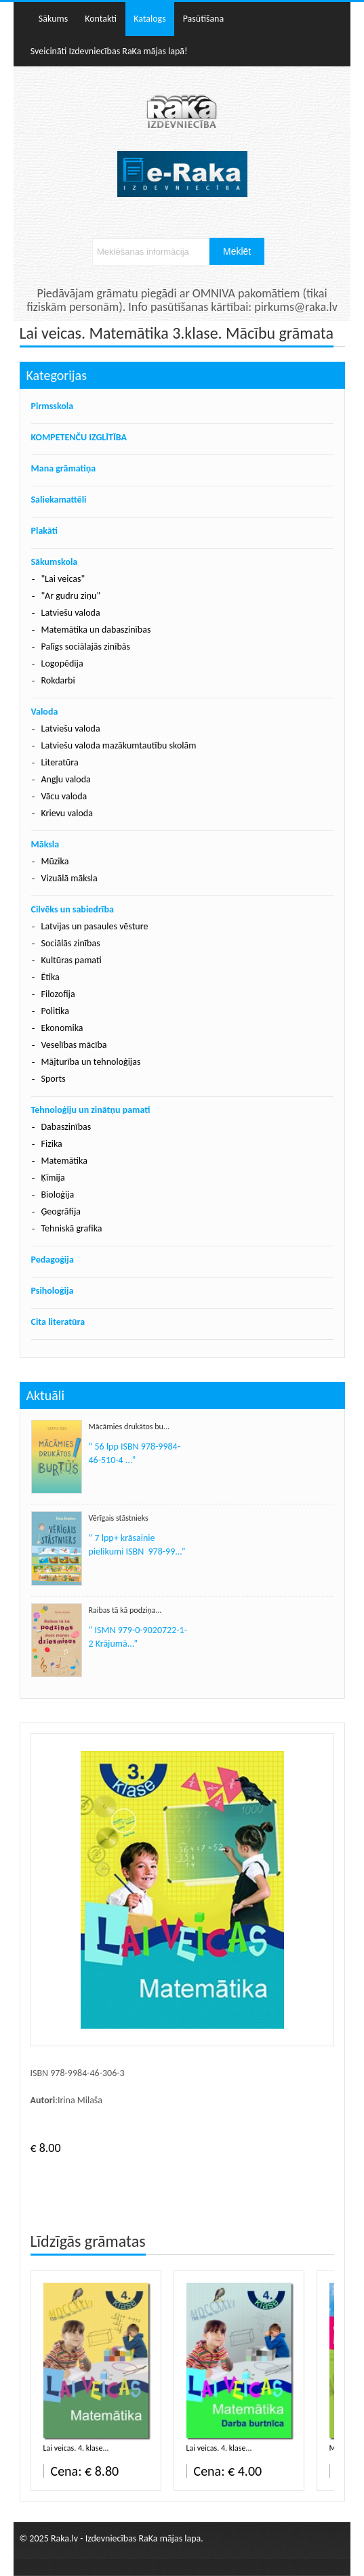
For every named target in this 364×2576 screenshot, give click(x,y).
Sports (53, 1078)
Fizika (51, 1143)
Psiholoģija (52, 1290)
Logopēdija (62, 663)
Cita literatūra (58, 1322)
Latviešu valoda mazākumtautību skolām (119, 745)
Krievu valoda (67, 813)
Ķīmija (53, 1177)
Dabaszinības (66, 1127)
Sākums (53, 18)
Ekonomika (62, 1028)
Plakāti (44, 530)
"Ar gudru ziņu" (71, 595)
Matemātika (64, 1160)
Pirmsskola (52, 406)
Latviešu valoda (70, 612)
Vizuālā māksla (69, 878)
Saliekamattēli (59, 499)
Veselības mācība (74, 1045)
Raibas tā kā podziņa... (125, 1610)
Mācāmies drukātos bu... (129, 1426)
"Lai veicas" (63, 579)
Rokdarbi (58, 680)
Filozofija (58, 994)
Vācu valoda (64, 796)
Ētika (50, 977)
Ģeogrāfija (61, 1211)
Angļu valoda (66, 779)
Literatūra (60, 762)
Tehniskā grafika (71, 1228)
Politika (55, 1011)
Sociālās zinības (70, 943)
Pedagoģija (52, 1259)
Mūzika (55, 861)
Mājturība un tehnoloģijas (91, 1062)
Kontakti (101, 18)
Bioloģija (58, 1194)
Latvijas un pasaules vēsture (94, 926)
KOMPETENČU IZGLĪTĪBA (79, 437)
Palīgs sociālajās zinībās (86, 646)
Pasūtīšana (203, 18)
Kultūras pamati (71, 960)
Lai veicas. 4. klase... (76, 2448)
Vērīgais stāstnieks (118, 1518)
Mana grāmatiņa (63, 468)
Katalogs (150, 18)
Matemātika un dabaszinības (96, 629)
